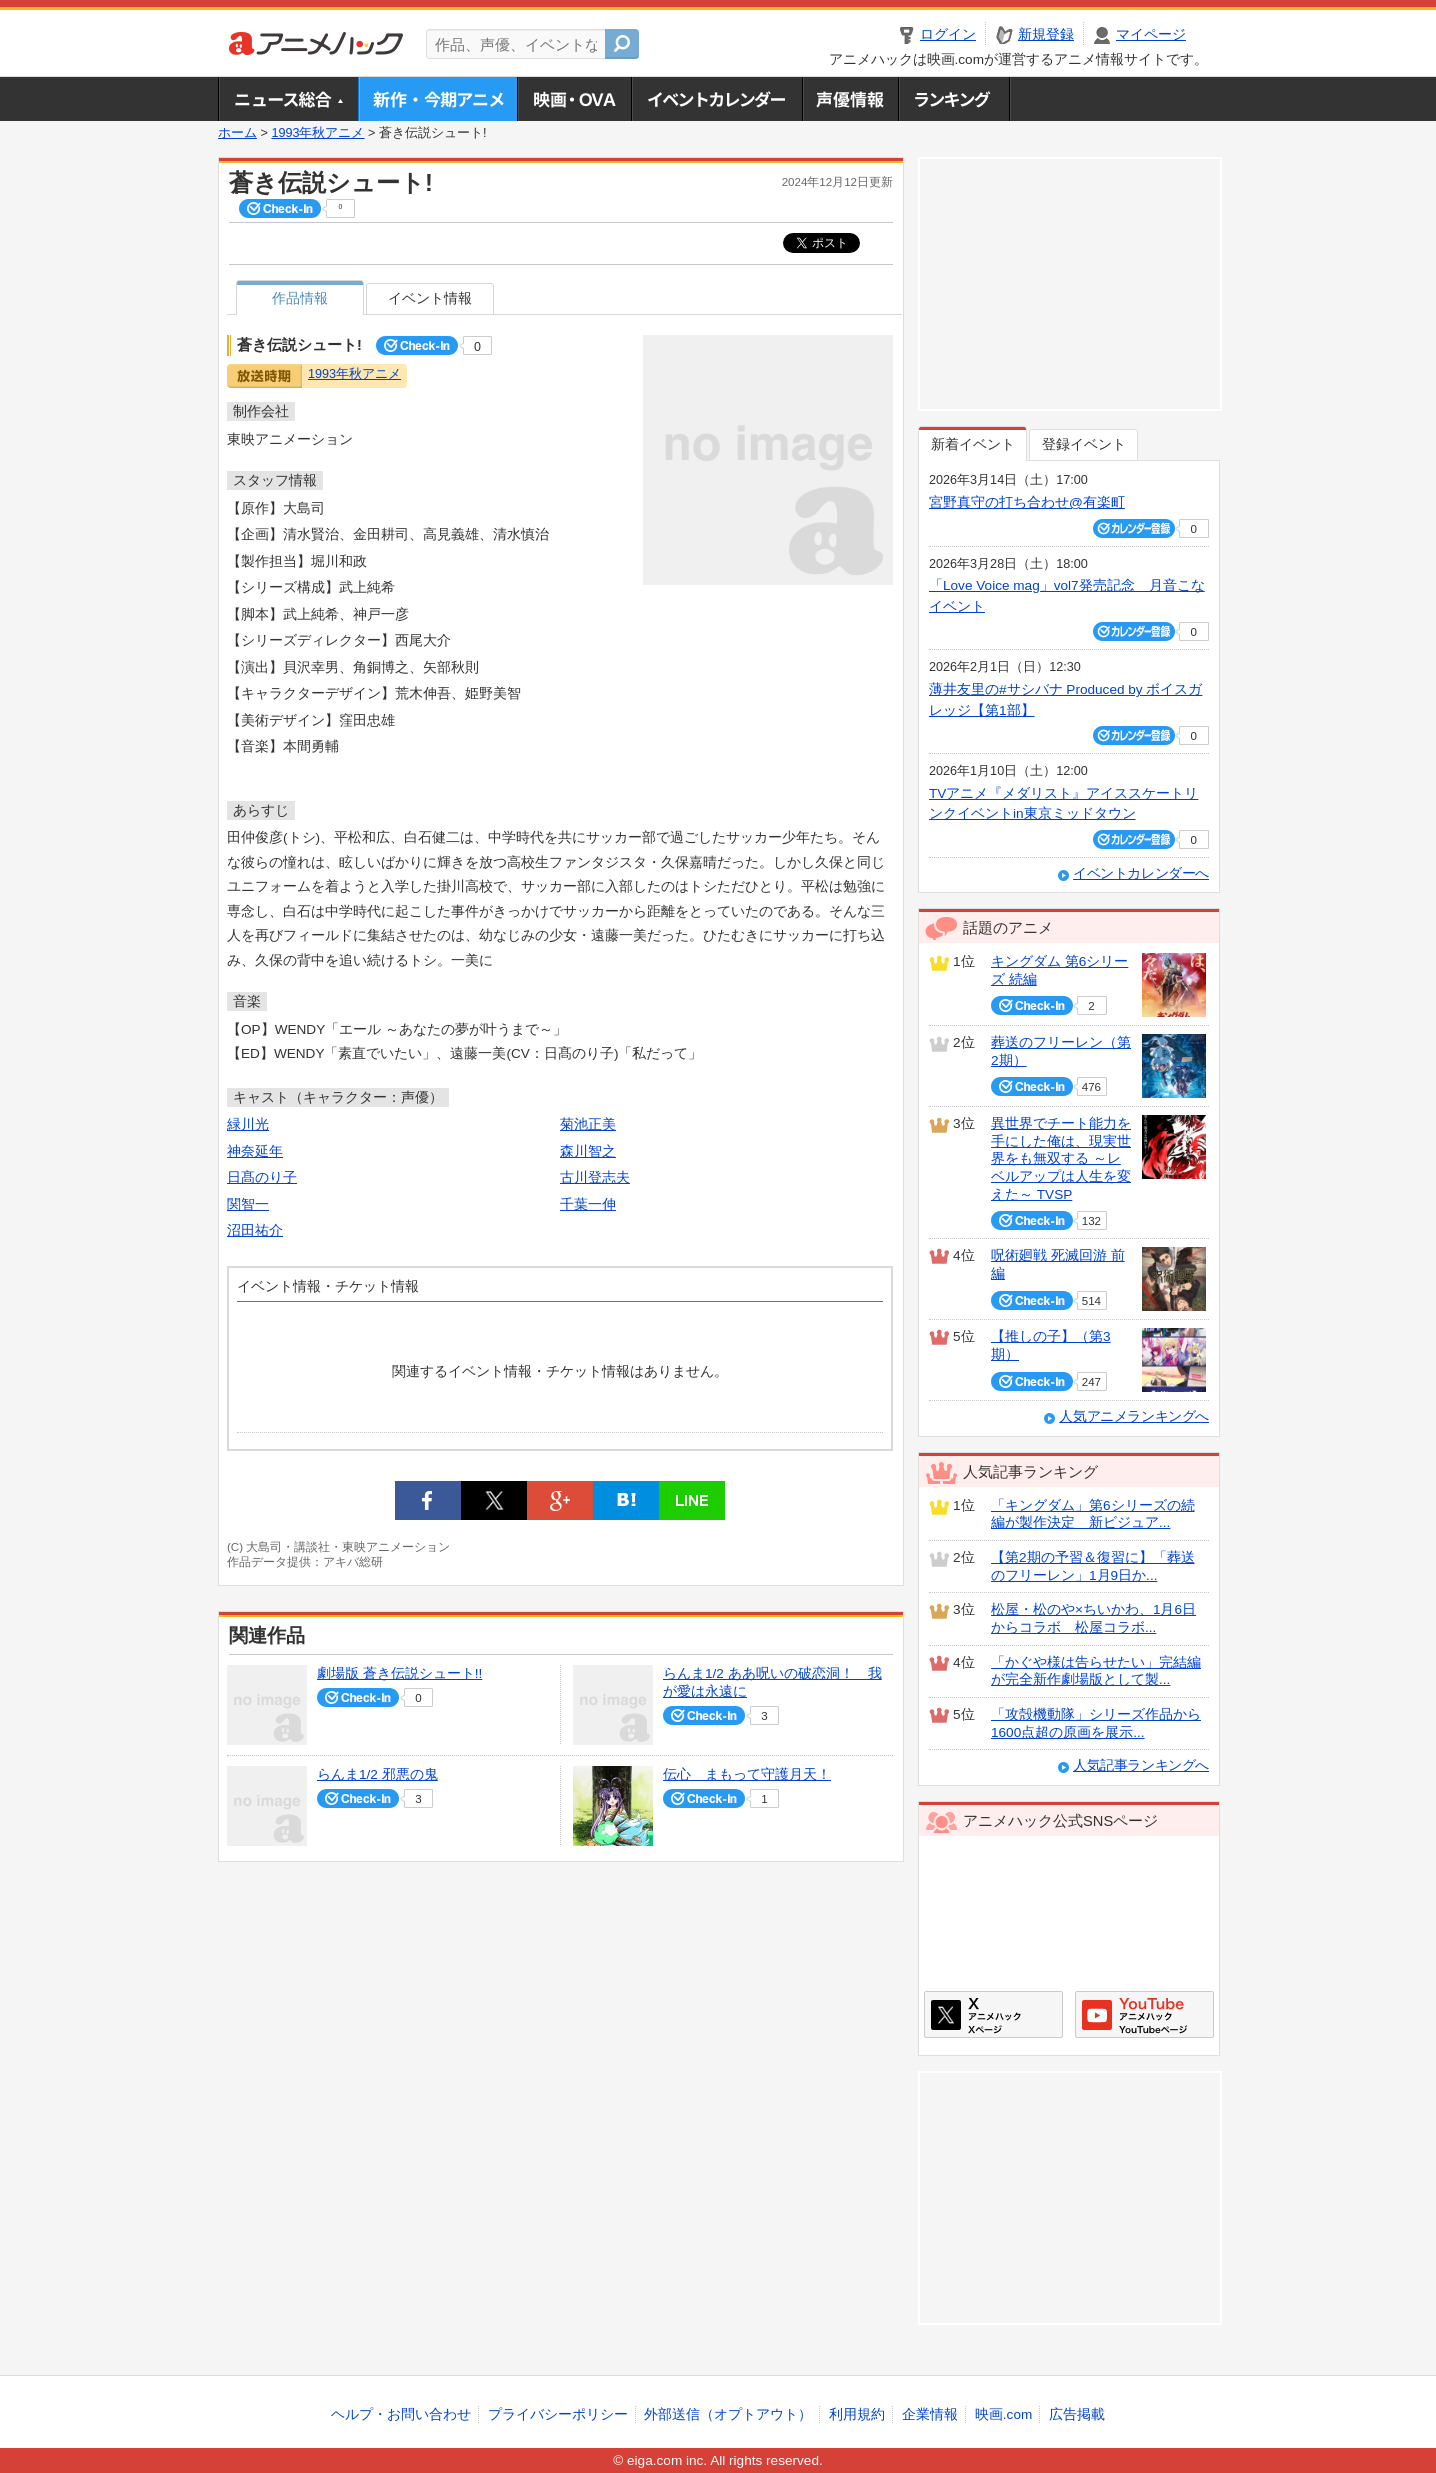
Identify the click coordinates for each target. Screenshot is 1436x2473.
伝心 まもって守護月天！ (747, 1774)
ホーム (237, 133)
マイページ (1151, 34)
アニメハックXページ (993, 2014)
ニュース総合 (288, 99)
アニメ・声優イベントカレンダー (716, 99)
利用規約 (857, 2414)
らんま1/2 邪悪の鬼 (377, 1774)
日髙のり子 (262, 1177)
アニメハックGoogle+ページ (1144, 2014)
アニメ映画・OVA (574, 99)
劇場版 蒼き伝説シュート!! (399, 1673)
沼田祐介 (255, 1230)
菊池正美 (588, 1124)
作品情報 (300, 298)
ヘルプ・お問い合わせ (401, 2414)
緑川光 (248, 1124)
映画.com (1003, 2414)
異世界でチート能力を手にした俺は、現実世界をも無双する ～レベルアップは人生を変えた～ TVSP (1061, 1159)
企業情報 (930, 2414)
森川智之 (588, 1151)
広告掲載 (1077, 2414)
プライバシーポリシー (558, 2414)
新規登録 (1046, 34)
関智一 (248, 1204)
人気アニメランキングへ (1134, 1416)
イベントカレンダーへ (1141, 873)
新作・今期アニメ (437, 99)
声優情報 (850, 99)
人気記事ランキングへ (1141, 1765)
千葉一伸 (588, 1204)
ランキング (954, 99)
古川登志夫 (595, 1177)
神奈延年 (255, 1151)
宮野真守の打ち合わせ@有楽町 (1027, 502)
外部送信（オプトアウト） (728, 2414)
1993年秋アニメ (317, 133)
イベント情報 (430, 298)
